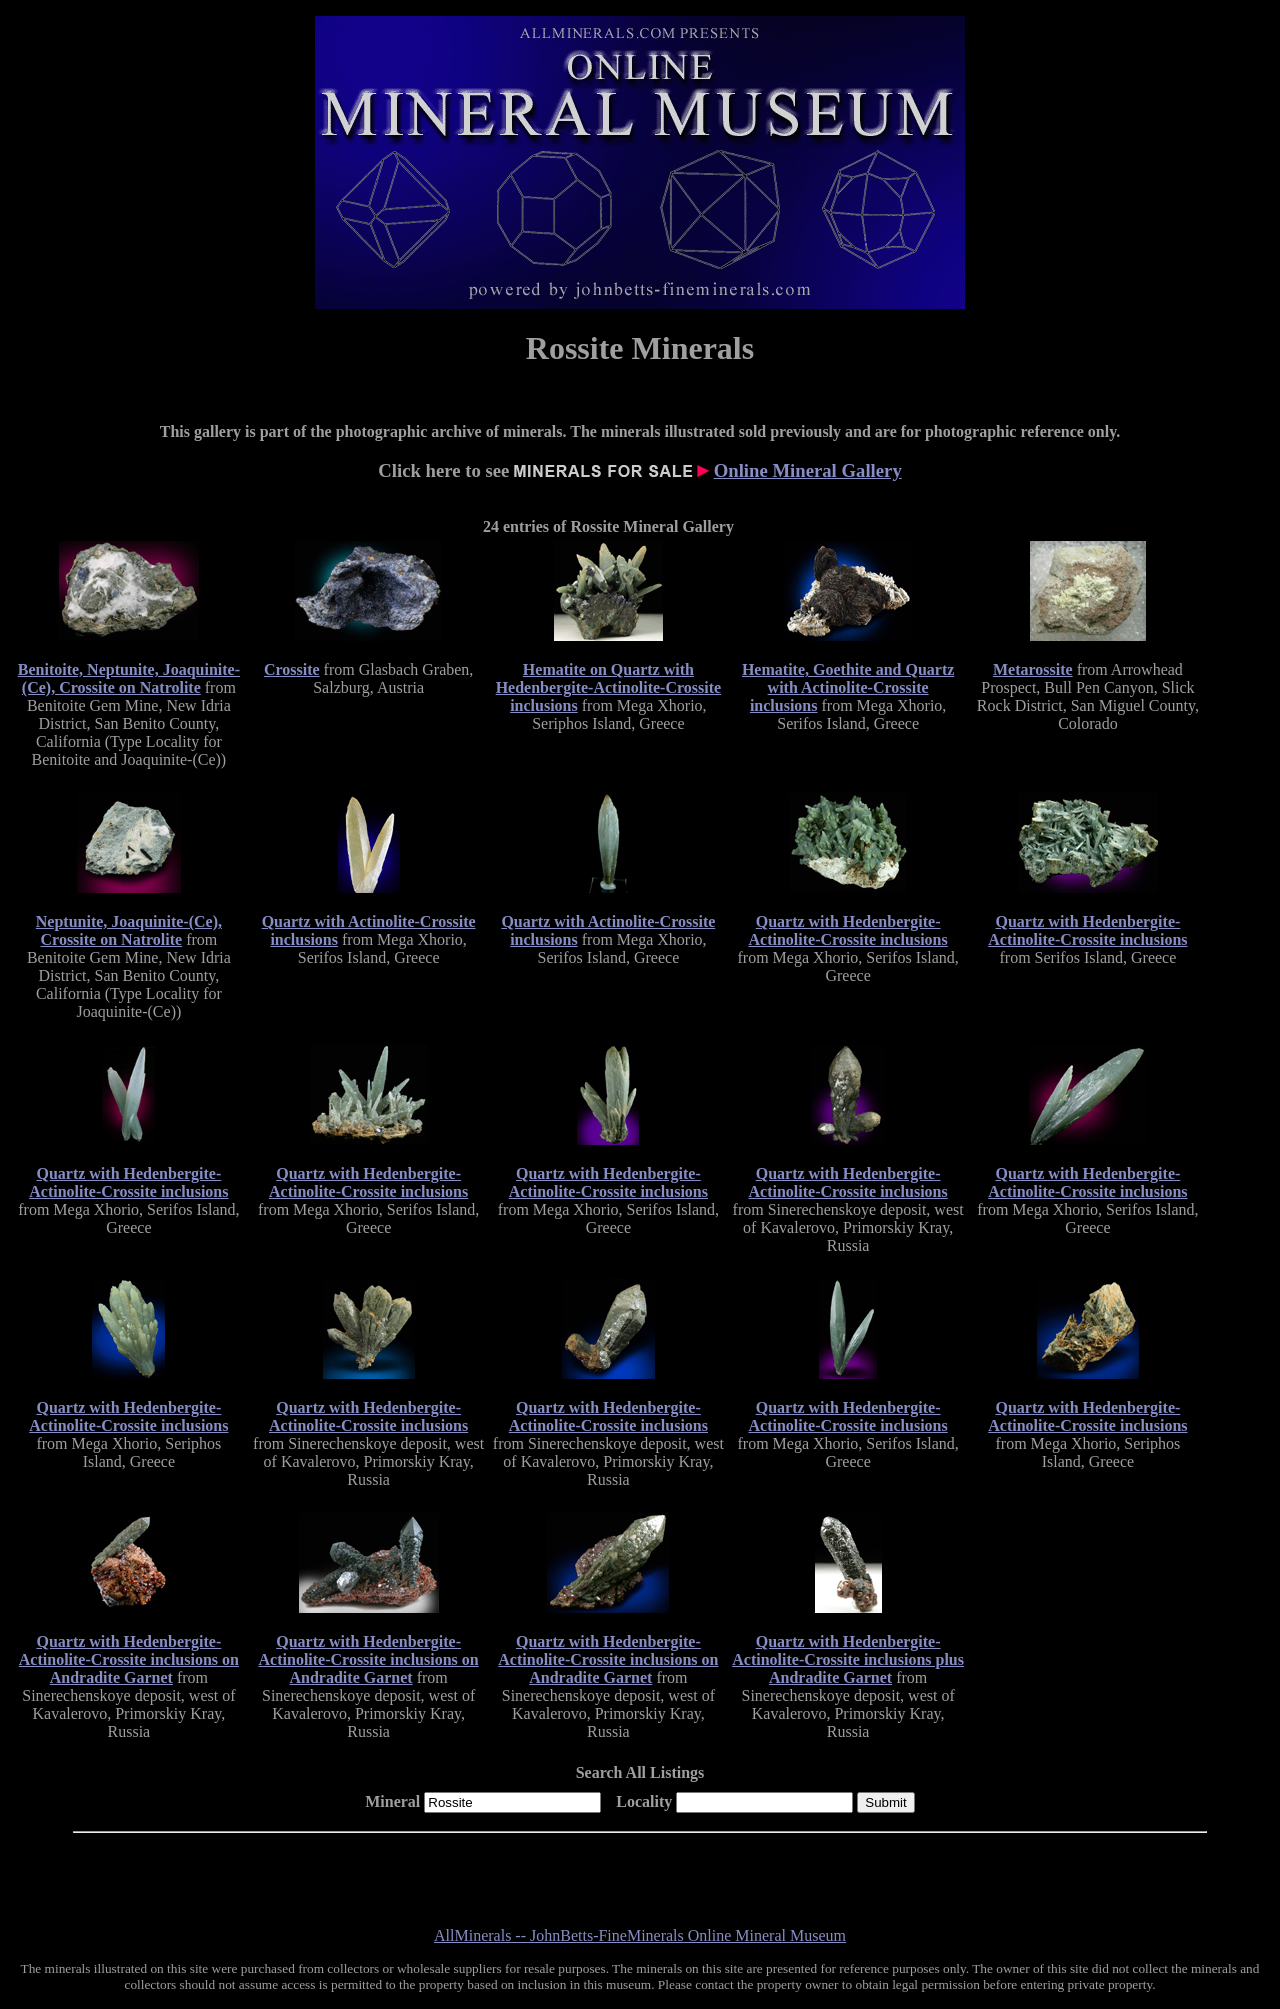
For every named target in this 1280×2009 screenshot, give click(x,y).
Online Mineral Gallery (808, 470)
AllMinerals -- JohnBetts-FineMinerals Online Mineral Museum (640, 1935)
